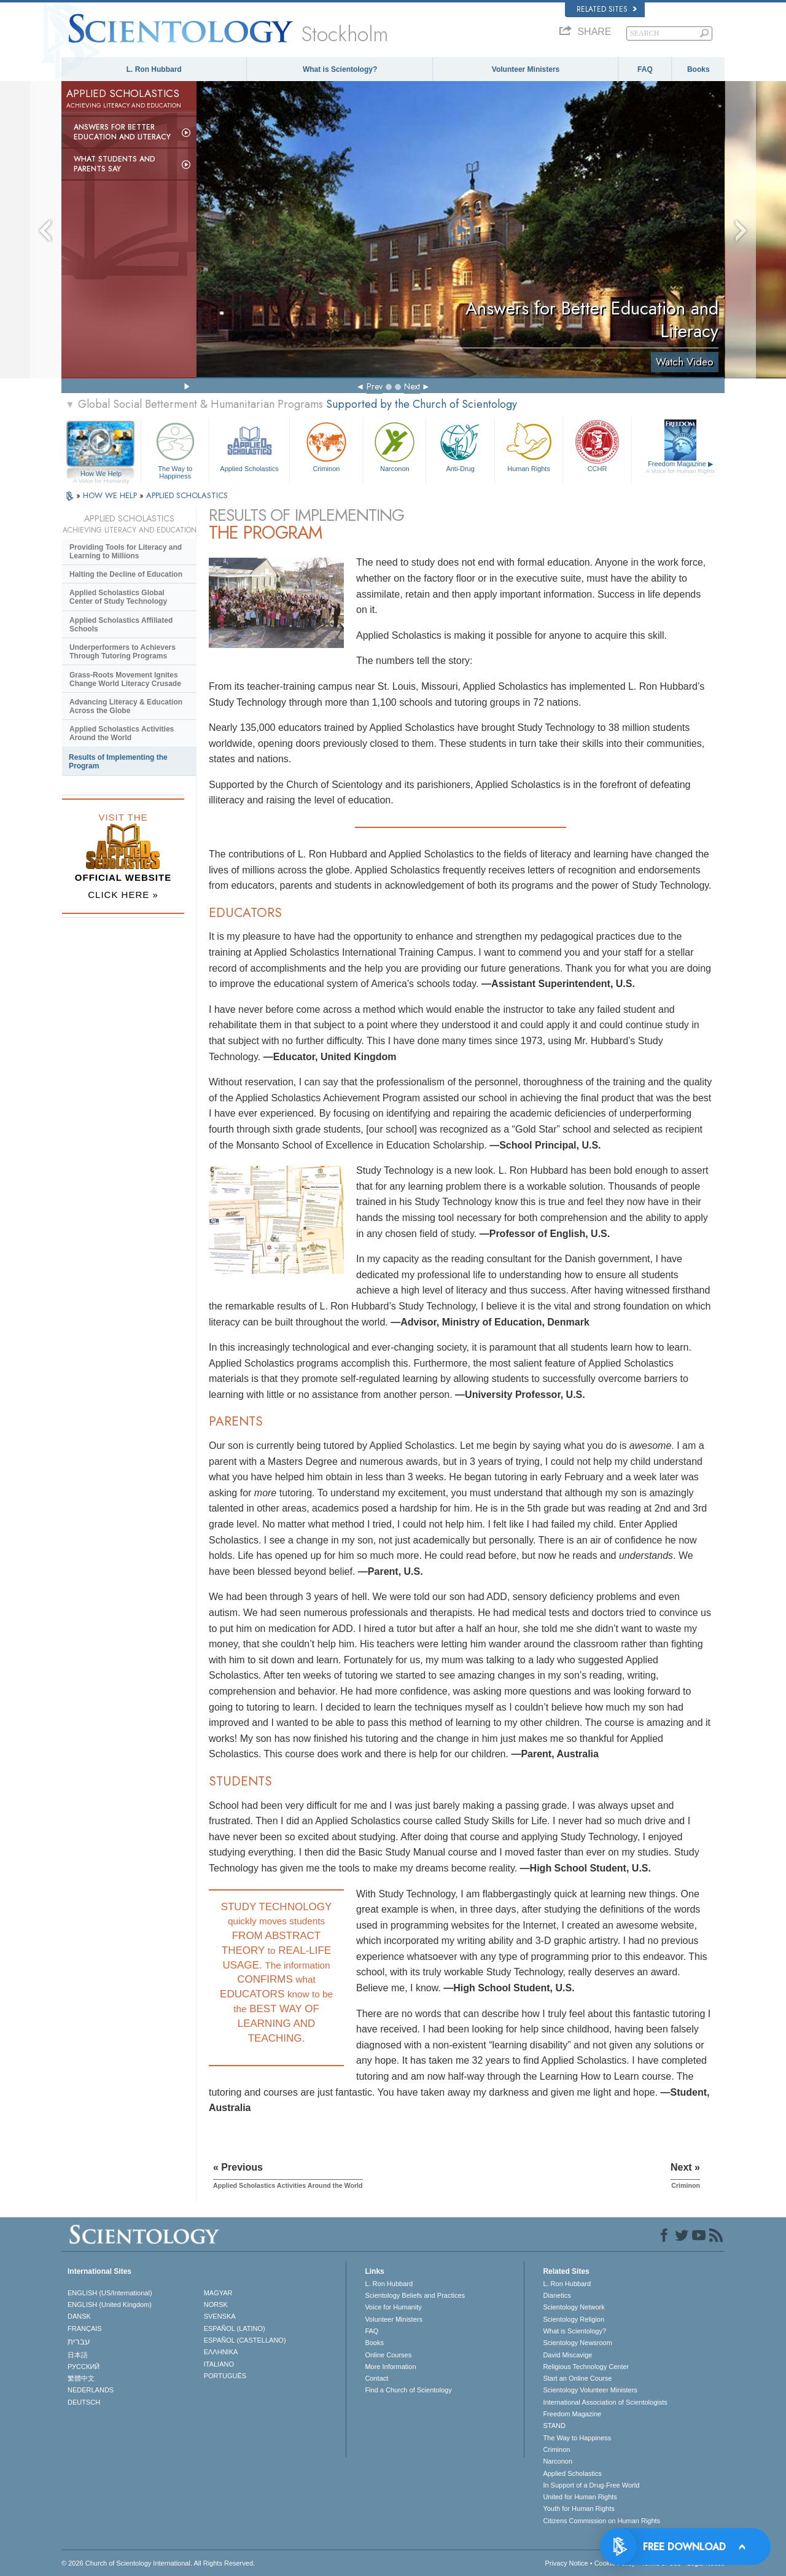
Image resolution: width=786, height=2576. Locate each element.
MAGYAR (218, 2293)
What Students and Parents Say (114, 164)
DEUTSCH (84, 2402)
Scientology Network (573, 2307)
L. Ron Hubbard (154, 69)
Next (412, 386)
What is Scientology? (340, 69)
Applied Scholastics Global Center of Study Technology (118, 597)
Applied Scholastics (249, 445)
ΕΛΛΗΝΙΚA (221, 2351)
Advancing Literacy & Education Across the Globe (125, 706)
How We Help (101, 474)
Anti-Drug (460, 445)
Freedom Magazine (680, 467)
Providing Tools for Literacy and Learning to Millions (125, 551)
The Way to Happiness (175, 448)
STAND (554, 2425)
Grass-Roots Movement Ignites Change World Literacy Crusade (125, 679)
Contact (376, 2378)
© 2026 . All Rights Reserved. (158, 2563)
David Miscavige (567, 2355)
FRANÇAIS (85, 2328)
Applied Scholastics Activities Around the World (121, 733)
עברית (79, 2341)
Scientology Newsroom (577, 2342)
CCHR (597, 445)
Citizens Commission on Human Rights (601, 2520)
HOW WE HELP (111, 495)
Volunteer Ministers (525, 69)
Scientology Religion (573, 2319)
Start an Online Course (577, 2378)
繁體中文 (81, 2378)
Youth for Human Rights (578, 2508)
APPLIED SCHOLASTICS (187, 495)
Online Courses (388, 2355)
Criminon (326, 445)
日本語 (78, 2355)
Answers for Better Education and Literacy (122, 132)
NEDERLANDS (91, 2390)
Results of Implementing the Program (118, 761)
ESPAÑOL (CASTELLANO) (245, 2340)
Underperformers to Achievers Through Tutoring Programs (122, 651)
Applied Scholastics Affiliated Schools (121, 624)
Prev (375, 386)
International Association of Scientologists (605, 2402)
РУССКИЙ (83, 2366)
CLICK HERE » (123, 894)
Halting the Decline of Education (125, 574)
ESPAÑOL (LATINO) (234, 2328)
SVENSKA (220, 2316)
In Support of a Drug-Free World (591, 2485)
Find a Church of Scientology (408, 2390)
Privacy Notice (566, 2563)
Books (698, 69)
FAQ (645, 69)
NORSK (216, 2304)
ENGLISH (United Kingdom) (110, 2304)
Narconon (394, 445)
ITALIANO (219, 2364)
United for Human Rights (580, 2496)
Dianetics (556, 2295)
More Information (390, 2366)
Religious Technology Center (586, 2366)
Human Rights (528, 445)
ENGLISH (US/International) (110, 2293)
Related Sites (607, 9)
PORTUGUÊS (225, 2375)
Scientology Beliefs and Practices (415, 2295)
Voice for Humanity (393, 2307)
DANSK (79, 2316)
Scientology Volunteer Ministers (590, 2390)
